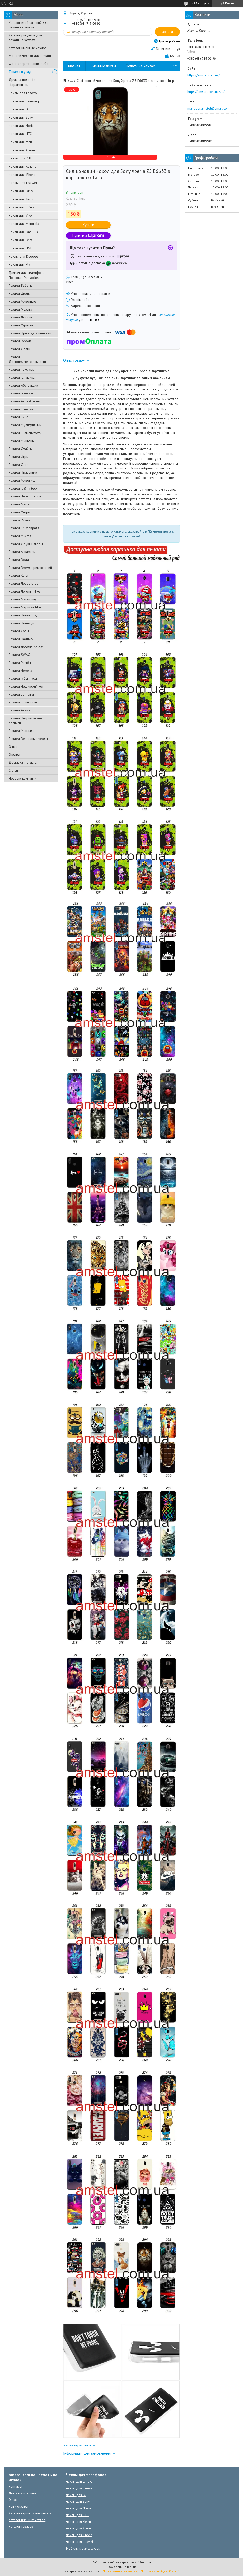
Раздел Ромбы (20, 662)
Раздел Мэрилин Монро (27, 607)
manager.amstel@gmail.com (208, 108)
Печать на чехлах (140, 66)
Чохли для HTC (20, 133)
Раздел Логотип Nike (24, 591)
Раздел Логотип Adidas (26, 647)
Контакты (15, 2486)
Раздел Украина (21, 325)
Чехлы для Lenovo (23, 93)
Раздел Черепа (20, 670)
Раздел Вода (19, 559)
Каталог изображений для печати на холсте (28, 24)
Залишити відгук (168, 49)
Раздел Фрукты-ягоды (26, 544)
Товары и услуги (21, 71)
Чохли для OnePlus (23, 232)
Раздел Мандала (21, 731)
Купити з (88, 235)
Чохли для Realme (23, 166)
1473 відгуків (199, 3)
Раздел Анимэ (19, 710)
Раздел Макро (20, 504)
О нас (13, 746)
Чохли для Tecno (21, 199)
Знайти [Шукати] (167, 32)
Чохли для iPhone (22, 174)
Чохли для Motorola (24, 223)
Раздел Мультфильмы (25, 425)
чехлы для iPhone (79, 2535)
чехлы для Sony (78, 2501)
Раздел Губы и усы (23, 678)
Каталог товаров (21, 2526)
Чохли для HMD (21, 248)
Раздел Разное (20, 520)
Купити (88, 224)
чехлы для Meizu (78, 2522)
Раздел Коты (18, 575)
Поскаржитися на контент (121, 2571)
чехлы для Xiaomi (79, 2528)
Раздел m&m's (20, 536)
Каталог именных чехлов (28, 48)
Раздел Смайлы (20, 448)
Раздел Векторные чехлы (28, 738)
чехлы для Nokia (78, 2508)
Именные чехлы (103, 66)
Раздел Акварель (22, 551)
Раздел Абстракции (23, 385)
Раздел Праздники (23, 472)
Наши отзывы (18, 2506)
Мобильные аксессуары (83, 2548)
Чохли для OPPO (21, 191)
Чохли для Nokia (21, 125)
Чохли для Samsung (24, 101)
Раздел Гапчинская (23, 702)
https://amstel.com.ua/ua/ (206, 91)
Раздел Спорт (19, 464)
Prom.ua (145, 2562)
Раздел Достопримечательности (27, 359)
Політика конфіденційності (160, 2571)
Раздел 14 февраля (24, 528)
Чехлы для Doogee (23, 256)
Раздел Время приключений (30, 567)
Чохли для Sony (21, 117)
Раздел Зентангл (21, 694)
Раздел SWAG (19, 654)
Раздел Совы (19, 631)
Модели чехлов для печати (30, 55)
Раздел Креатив (21, 409)
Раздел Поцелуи (21, 623)
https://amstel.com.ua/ (203, 75)
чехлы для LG (76, 2495)
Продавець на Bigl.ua (121, 2567)
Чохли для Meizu (21, 142)
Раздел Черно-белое (25, 496)
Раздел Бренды (21, 393)
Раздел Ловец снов (23, 583)
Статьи (13, 770)
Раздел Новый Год (23, 615)
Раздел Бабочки (21, 285)
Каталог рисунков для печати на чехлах (25, 37)
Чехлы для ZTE (20, 158)
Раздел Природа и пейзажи (30, 333)
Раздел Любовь (20, 317)
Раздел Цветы (19, 293)
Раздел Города (20, 341)
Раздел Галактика (22, 377)
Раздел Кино (18, 417)
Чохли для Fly (19, 264)
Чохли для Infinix (21, 207)
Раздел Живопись (22, 480)
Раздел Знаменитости (25, 433)
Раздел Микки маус (23, 599)
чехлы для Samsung (80, 2488)
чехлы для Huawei (79, 2542)
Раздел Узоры (19, 512)
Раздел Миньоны (21, 441)
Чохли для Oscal (21, 240)
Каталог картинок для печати (30, 2513)
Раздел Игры (19, 456)
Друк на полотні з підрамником (22, 82)
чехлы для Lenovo (79, 2481)
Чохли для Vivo (20, 215)
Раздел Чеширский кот (26, 686)
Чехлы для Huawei (23, 183)
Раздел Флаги (19, 349)
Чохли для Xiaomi (22, 150)
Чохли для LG (19, 109)
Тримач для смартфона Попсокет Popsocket (26, 275)
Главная (74, 66)
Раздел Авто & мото (24, 401)
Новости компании (22, 778)
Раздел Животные (22, 301)
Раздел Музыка (20, 309)
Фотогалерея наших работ (29, 63)
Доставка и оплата (23, 762)
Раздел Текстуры (22, 369)
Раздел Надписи (21, 639)
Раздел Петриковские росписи (25, 720)
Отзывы (14, 754)
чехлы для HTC (77, 2515)
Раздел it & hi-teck (23, 488)
